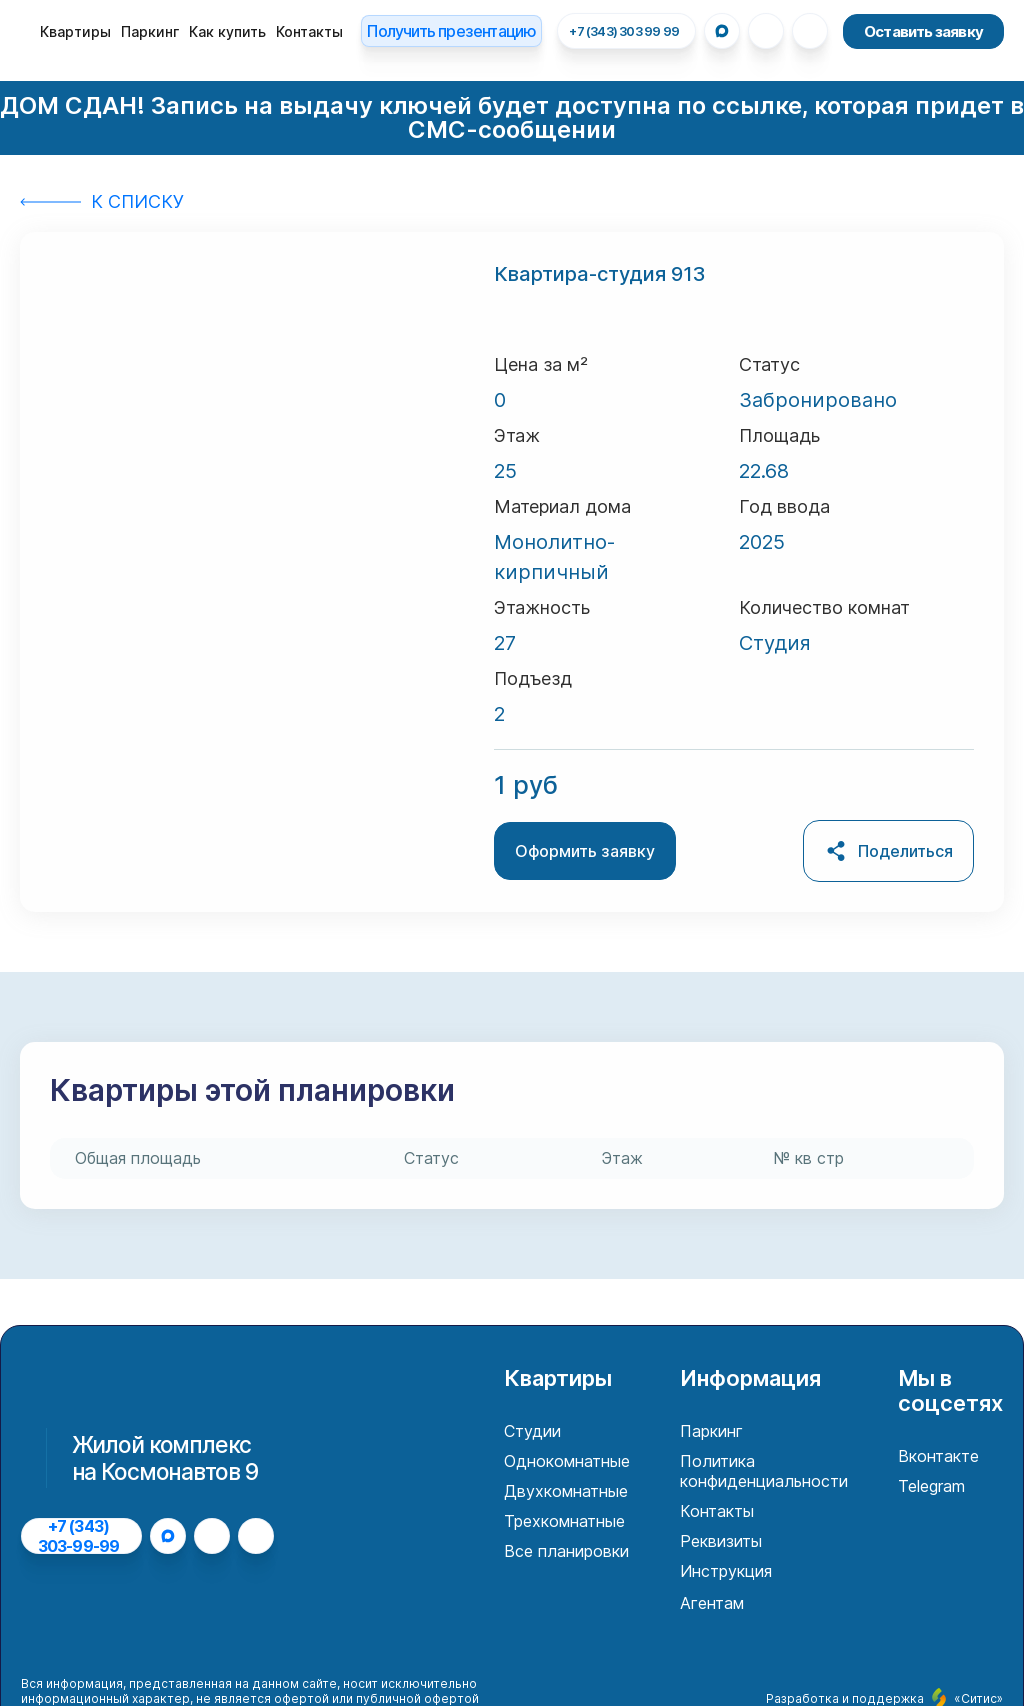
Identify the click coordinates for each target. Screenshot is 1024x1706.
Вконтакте (938, 1456)
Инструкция (726, 1571)
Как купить (227, 31)
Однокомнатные (567, 1461)
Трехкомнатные (564, 1521)
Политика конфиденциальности (764, 1471)
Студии (532, 1431)
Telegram (931, 1486)
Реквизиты (721, 1541)
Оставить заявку (923, 31)
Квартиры (75, 31)
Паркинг (150, 31)
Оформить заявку (585, 851)
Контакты (309, 31)
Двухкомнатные (566, 1491)
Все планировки (566, 1551)
